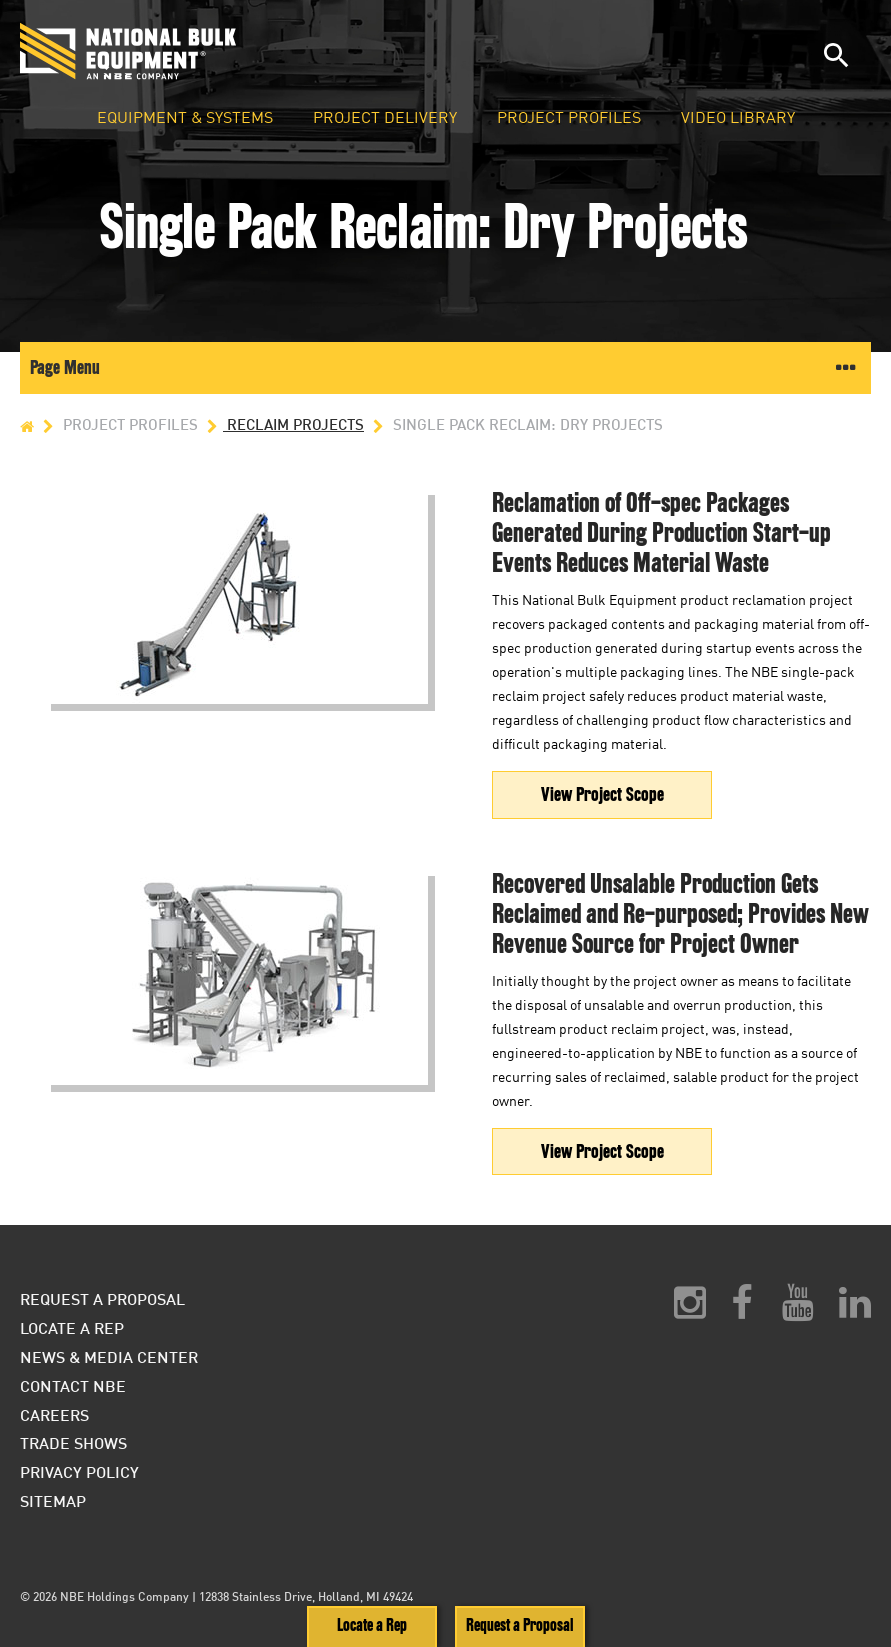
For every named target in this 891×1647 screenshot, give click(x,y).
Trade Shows (73, 1442)
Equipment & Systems (185, 118)
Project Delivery (385, 118)
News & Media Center (109, 1356)
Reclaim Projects (283, 424)
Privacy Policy (79, 1471)
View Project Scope (602, 794)
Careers (54, 1414)
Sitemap (53, 1500)
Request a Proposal (519, 1625)
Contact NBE (73, 1385)
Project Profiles (569, 118)
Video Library (738, 118)
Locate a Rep (372, 1625)
